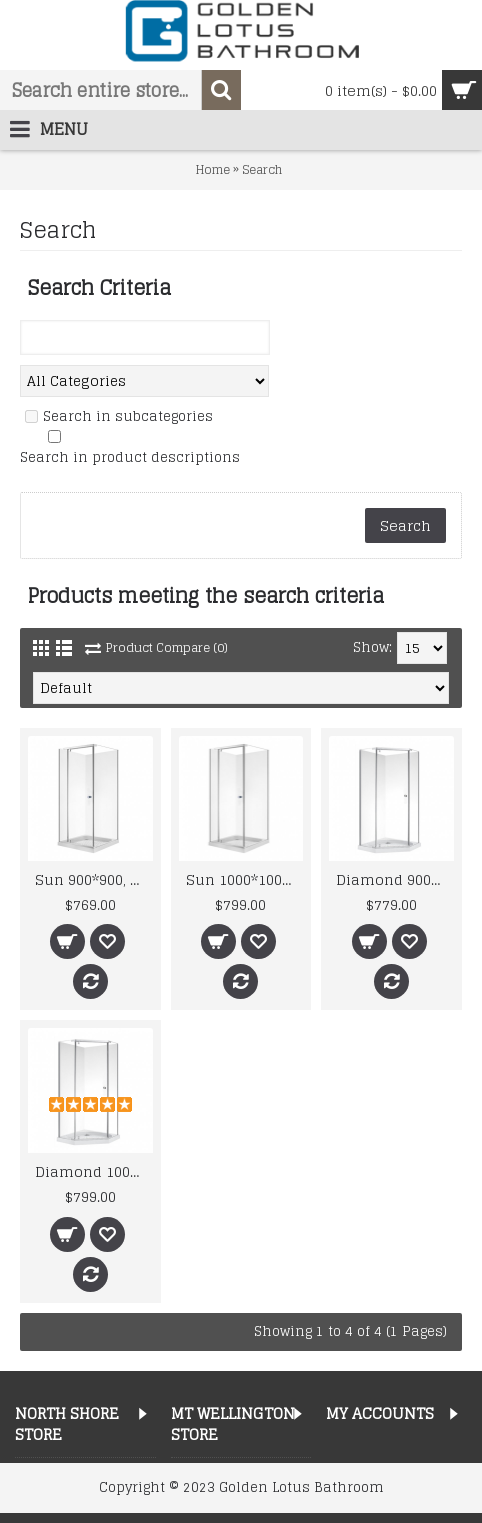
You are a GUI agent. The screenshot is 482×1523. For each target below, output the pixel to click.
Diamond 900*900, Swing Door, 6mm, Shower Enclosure (395, 879)
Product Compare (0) (167, 647)
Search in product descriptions (130, 458)
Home (213, 169)
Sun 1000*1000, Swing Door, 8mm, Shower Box (245, 879)
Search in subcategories (128, 417)
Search (262, 169)
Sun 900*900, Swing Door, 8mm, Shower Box (94, 879)
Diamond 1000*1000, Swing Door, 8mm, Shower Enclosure (94, 1171)
